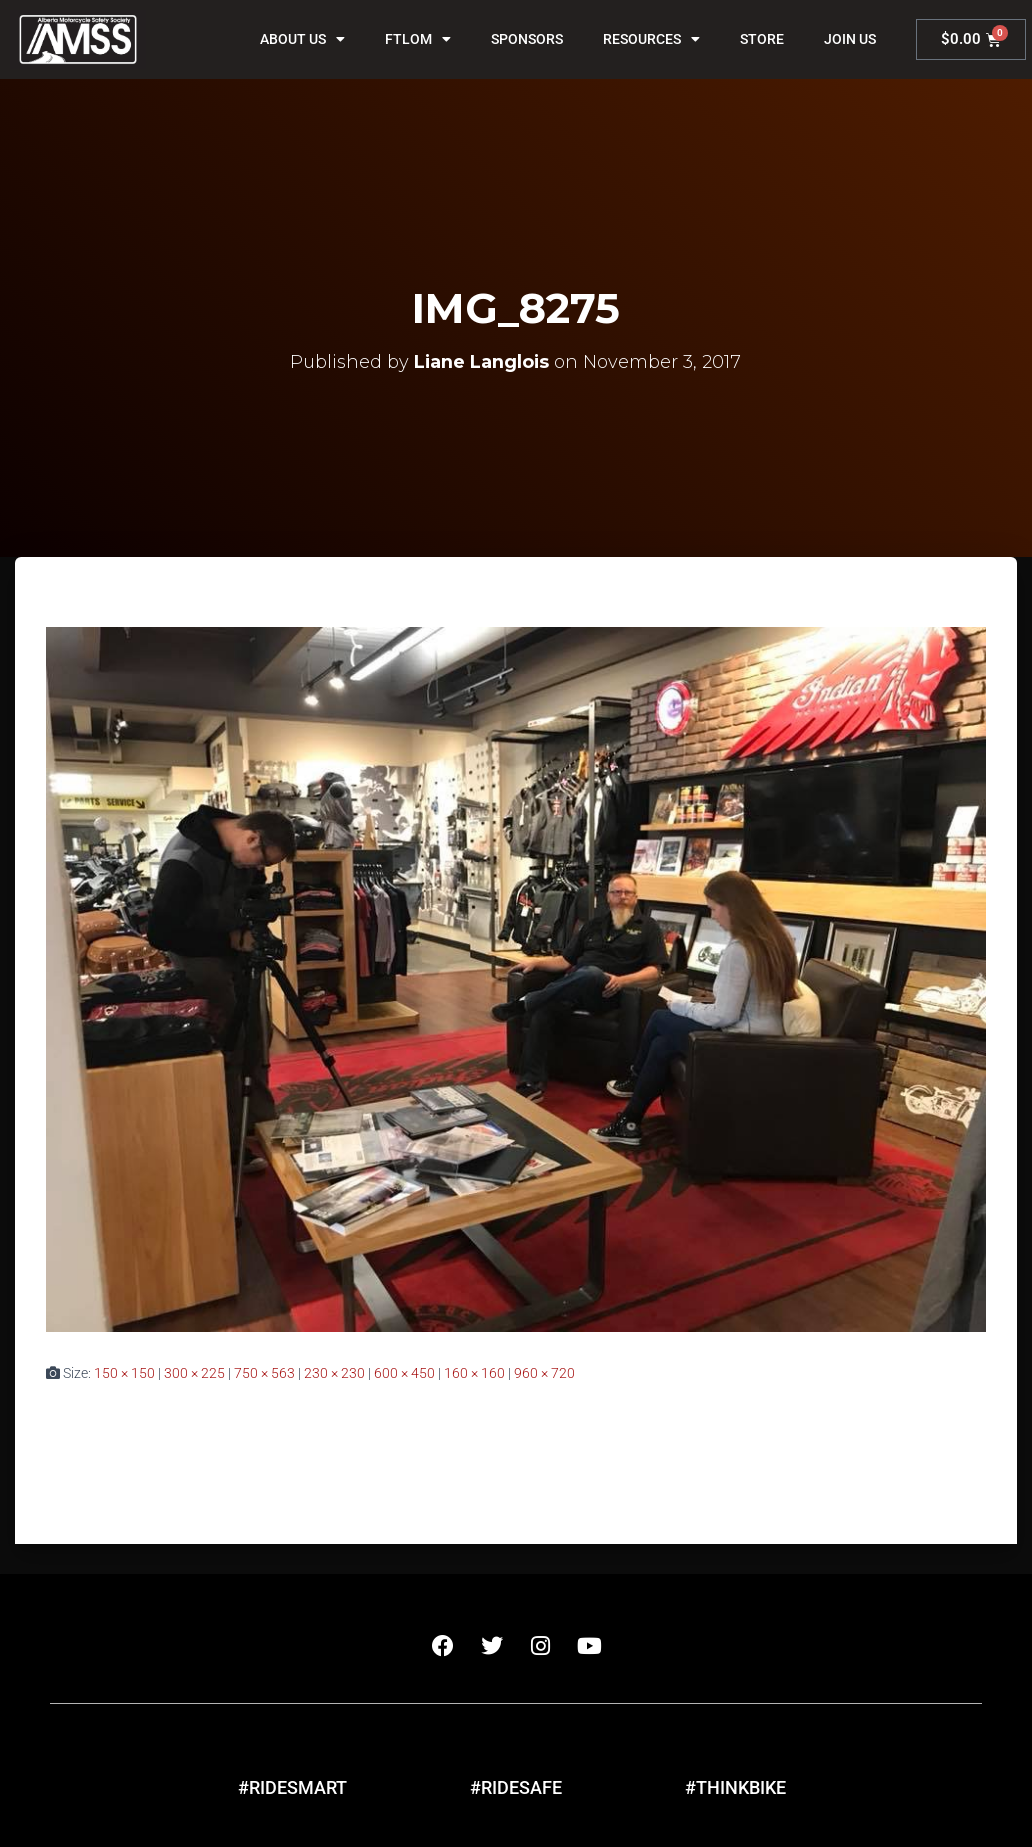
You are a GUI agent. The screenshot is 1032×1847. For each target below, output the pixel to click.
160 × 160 (474, 1373)
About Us (302, 39)
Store (762, 39)
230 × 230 (334, 1373)
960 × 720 (544, 1373)
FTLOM (418, 39)
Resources (651, 39)
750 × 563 (264, 1373)
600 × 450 (404, 1373)
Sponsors (527, 39)
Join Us (850, 39)
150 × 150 (124, 1373)
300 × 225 (194, 1373)
